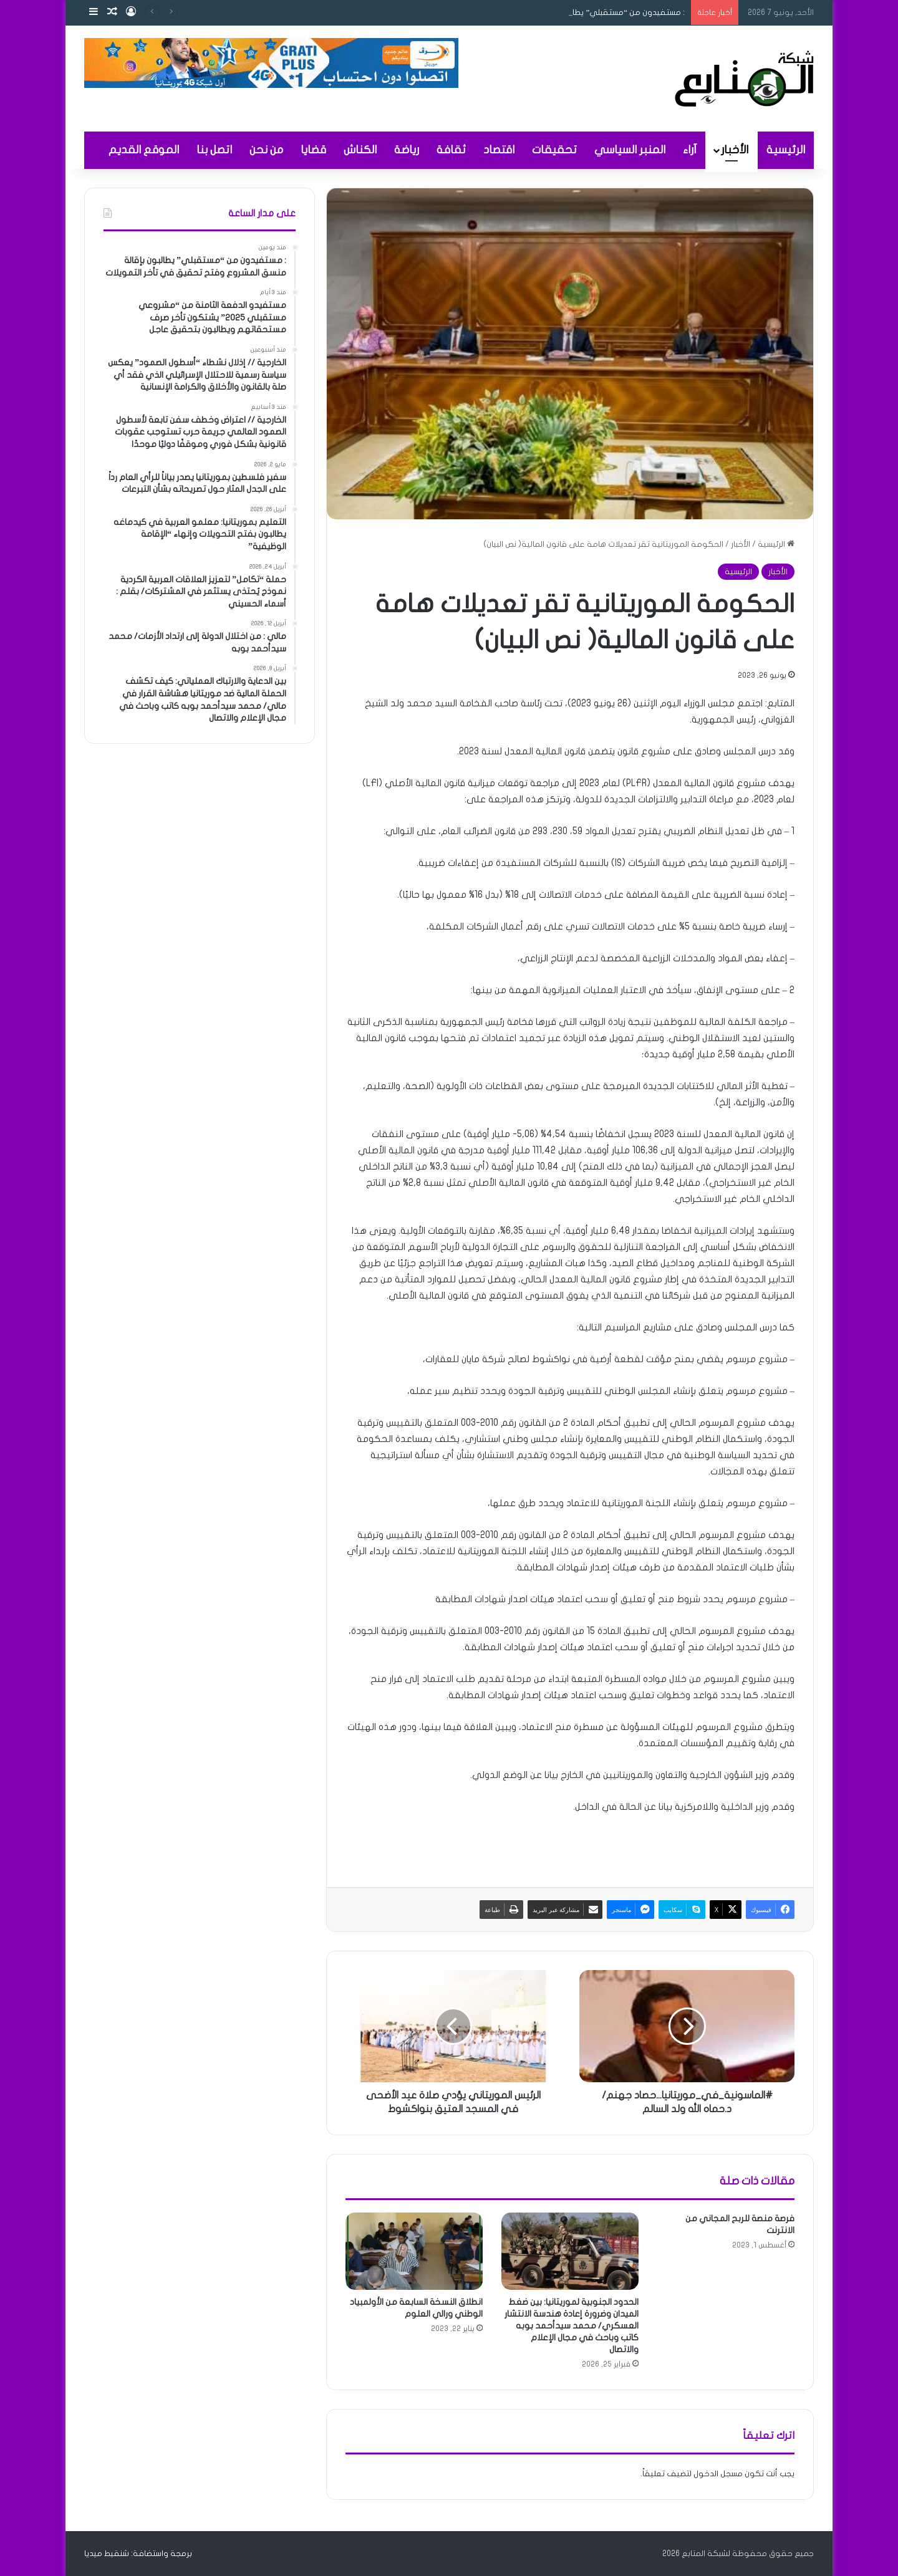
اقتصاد (498, 150)
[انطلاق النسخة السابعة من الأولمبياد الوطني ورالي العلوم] (414, 2251)
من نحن (266, 150)
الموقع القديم (144, 150)
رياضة (406, 150)
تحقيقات (554, 150)
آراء (690, 150)
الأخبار (734, 150)
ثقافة (451, 150)
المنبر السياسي (629, 150)
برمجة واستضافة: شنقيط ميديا (138, 2553)
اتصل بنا (214, 150)
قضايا (313, 150)
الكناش (360, 150)
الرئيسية (785, 150)
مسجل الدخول (718, 2473)
